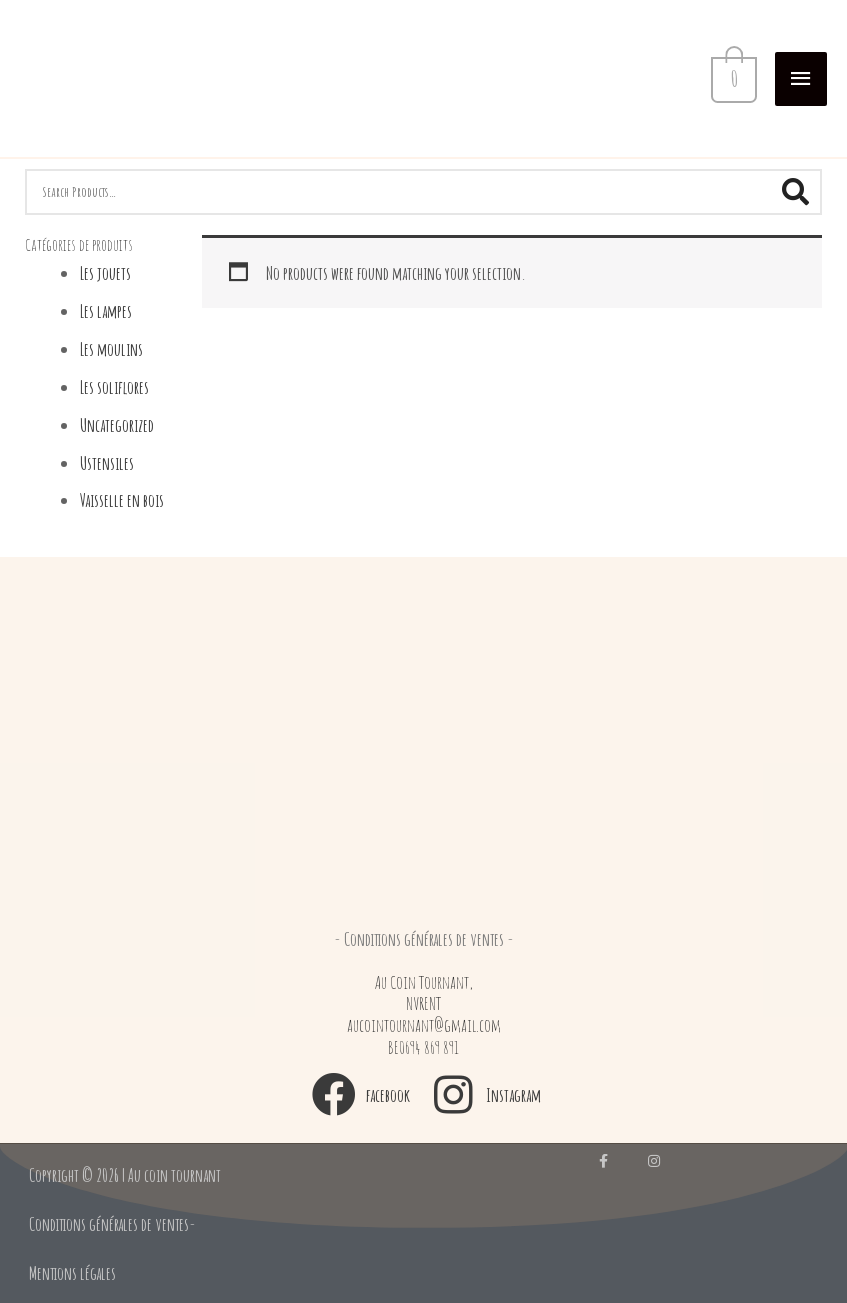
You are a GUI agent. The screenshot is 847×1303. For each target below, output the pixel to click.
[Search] (795, 191)
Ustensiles (107, 461)
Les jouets (105, 272)
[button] (424, 939)
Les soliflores (114, 386)
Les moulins (111, 348)
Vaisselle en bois (122, 499)
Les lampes (106, 310)
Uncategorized (117, 424)
